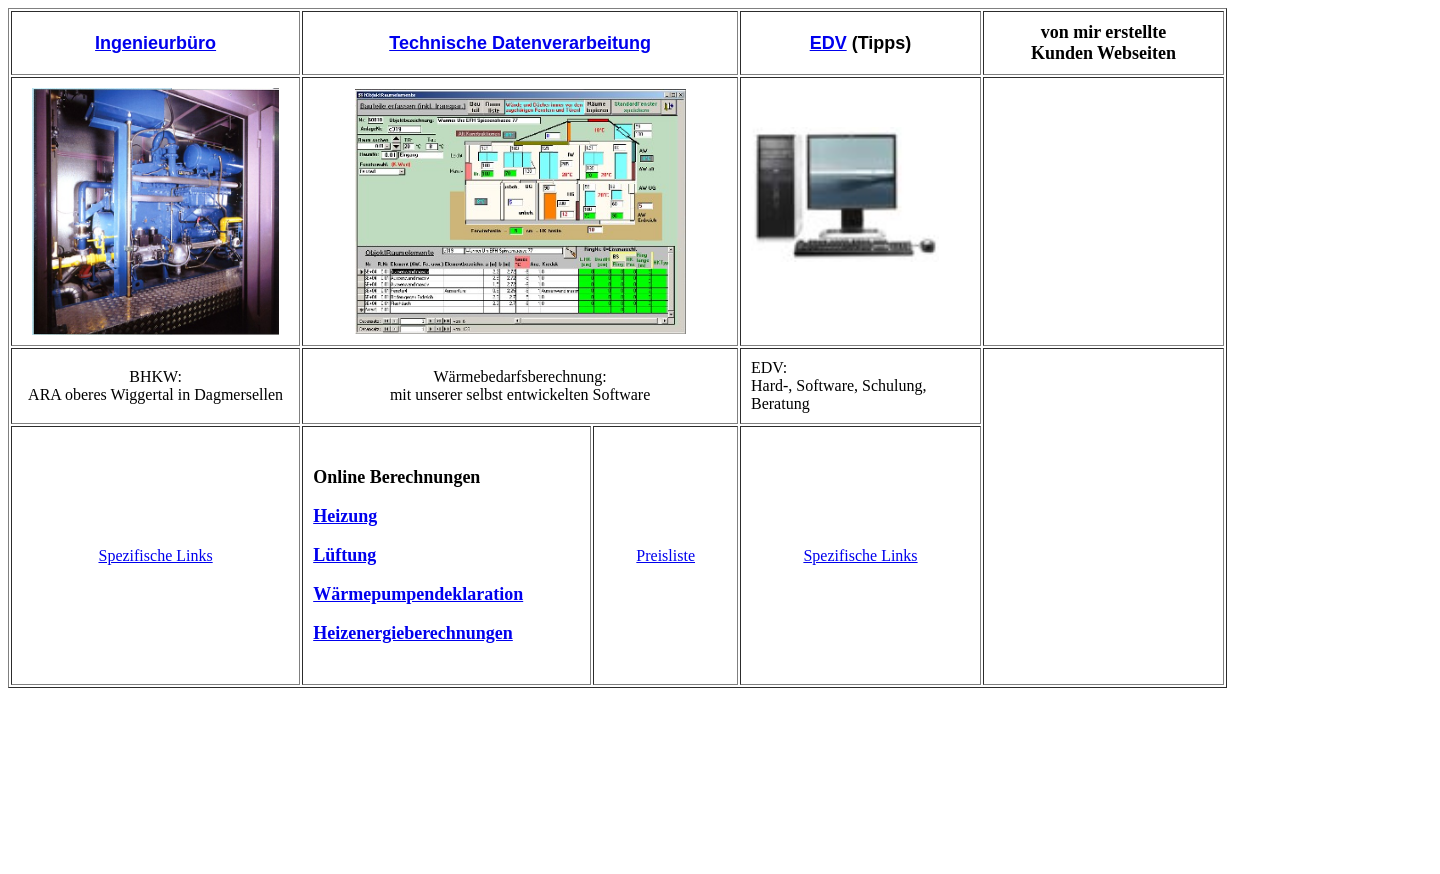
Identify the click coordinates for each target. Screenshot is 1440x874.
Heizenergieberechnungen (413, 633)
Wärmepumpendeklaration (418, 594)
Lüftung (344, 555)
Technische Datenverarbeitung (520, 43)
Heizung (345, 516)
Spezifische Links (155, 555)
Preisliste (665, 555)
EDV (828, 43)
